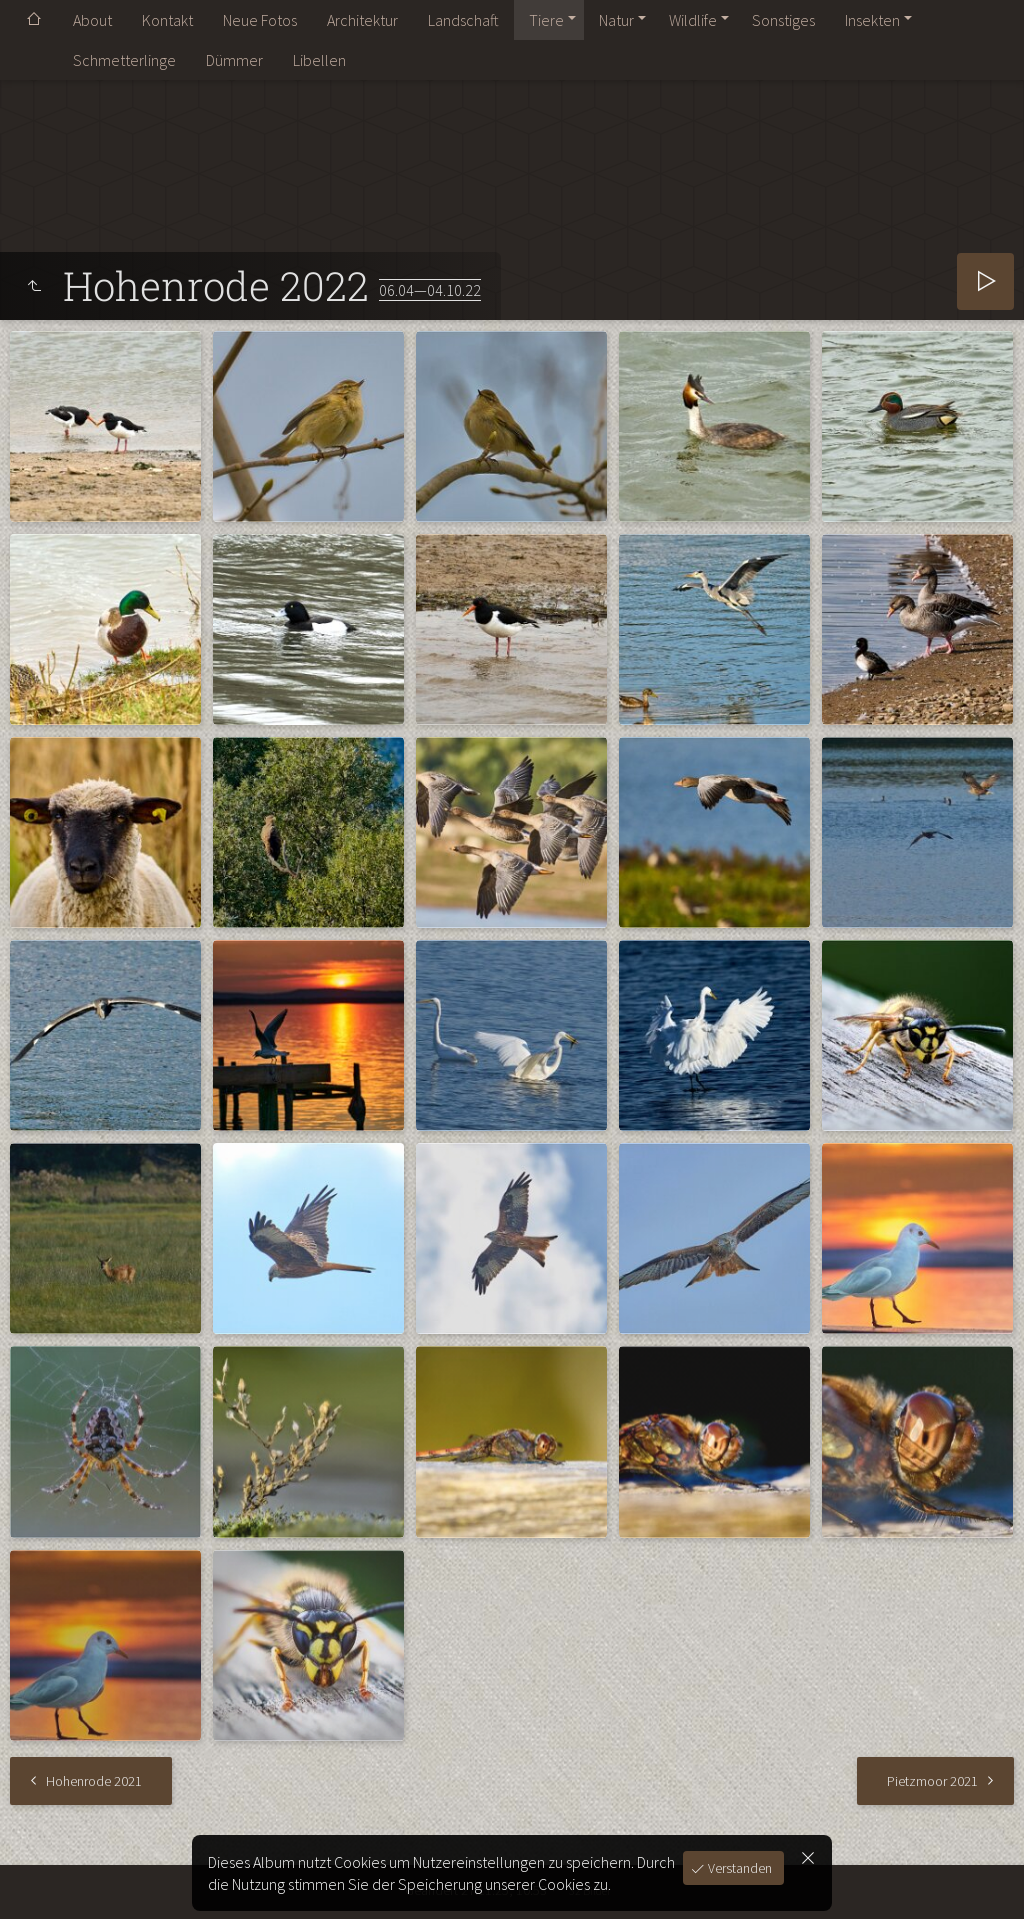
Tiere (546, 20)
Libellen (319, 60)
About (92, 20)
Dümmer (234, 60)
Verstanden (738, 1868)
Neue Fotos (260, 20)
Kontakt (167, 20)
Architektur (362, 20)
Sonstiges (783, 20)
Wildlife (693, 20)
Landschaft (463, 20)
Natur (616, 20)
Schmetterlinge (124, 60)
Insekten (872, 20)
